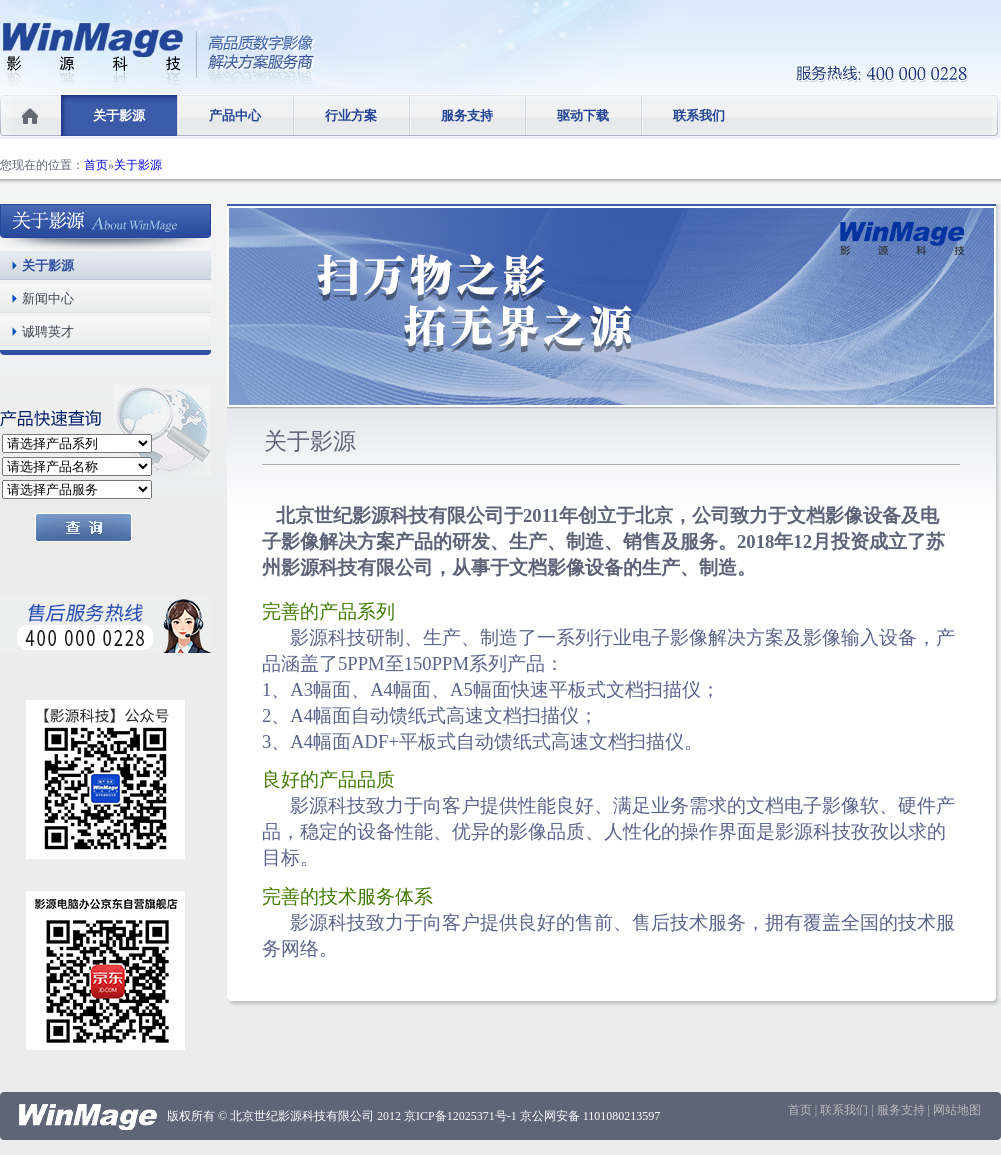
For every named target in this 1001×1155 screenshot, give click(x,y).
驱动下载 (583, 115)
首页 (96, 165)
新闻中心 (48, 298)
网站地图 (957, 1110)
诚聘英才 (48, 331)
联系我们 (699, 115)
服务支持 (467, 115)
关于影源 (119, 115)
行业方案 (351, 115)
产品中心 (235, 115)
